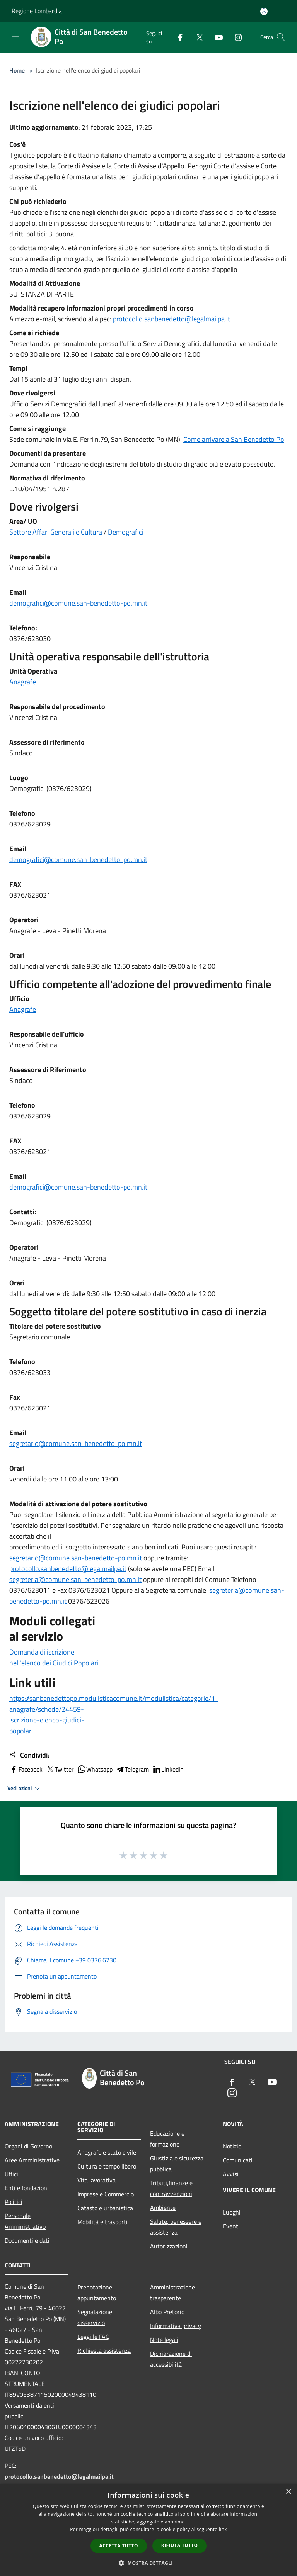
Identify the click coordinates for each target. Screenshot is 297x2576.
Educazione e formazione (167, 2139)
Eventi (231, 2226)
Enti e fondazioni (27, 2187)
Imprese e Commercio (105, 2194)
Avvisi (231, 2174)
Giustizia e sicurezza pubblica (176, 2163)
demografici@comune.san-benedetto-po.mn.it (78, 603)
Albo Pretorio (167, 2311)
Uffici (11, 2174)
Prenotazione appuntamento (96, 2292)
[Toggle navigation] (15, 36)
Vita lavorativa (96, 2180)
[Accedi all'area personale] (264, 11)
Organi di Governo (28, 2146)
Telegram (132, 1769)
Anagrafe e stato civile (106, 2152)
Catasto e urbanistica (105, 2208)
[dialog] (148, 2530)
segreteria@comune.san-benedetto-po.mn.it (75, 1579)
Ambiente (163, 2207)
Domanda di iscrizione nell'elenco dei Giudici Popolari (53, 1657)
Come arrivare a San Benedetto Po (233, 439)
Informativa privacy (175, 2325)
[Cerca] (280, 37)
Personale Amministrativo (25, 2221)
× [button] (288, 2492)
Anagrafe (22, 682)
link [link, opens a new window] (223, 2529)
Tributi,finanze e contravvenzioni (171, 2188)
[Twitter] (196, 37)
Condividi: (29, 1755)
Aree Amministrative (32, 2160)
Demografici (125, 532)
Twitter (60, 1769)
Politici (13, 2201)
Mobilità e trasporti (102, 2221)
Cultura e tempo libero (106, 2166)
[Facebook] (177, 37)
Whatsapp (95, 1769)
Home (17, 70)
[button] (148, 2563)
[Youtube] (216, 37)
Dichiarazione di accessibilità (171, 2359)
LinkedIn (168, 1769)
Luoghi (232, 2212)
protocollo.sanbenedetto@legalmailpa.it (171, 319)
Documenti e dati (27, 2240)
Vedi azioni (24, 1788)
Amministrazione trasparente (172, 2292)
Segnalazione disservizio (94, 2317)
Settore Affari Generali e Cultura (55, 532)
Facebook (26, 1769)
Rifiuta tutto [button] (179, 2545)
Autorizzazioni (169, 2246)
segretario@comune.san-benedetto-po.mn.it (75, 1443)
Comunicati (238, 2160)
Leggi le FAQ (93, 2336)
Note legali (164, 2339)
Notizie (232, 2146)
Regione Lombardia (37, 10)
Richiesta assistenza (104, 2350)
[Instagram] (235, 37)
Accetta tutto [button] (118, 2545)
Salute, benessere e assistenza (175, 2227)
